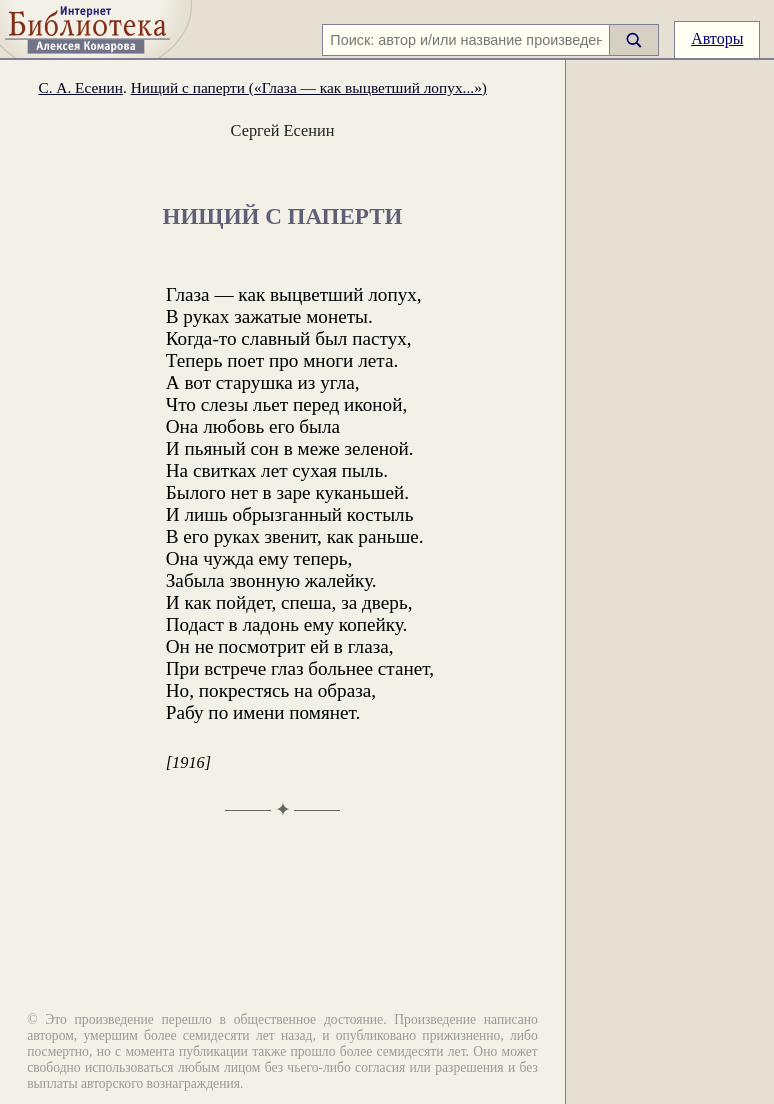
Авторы (717, 38)
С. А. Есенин (80, 87)
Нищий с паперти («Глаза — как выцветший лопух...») (309, 87)
